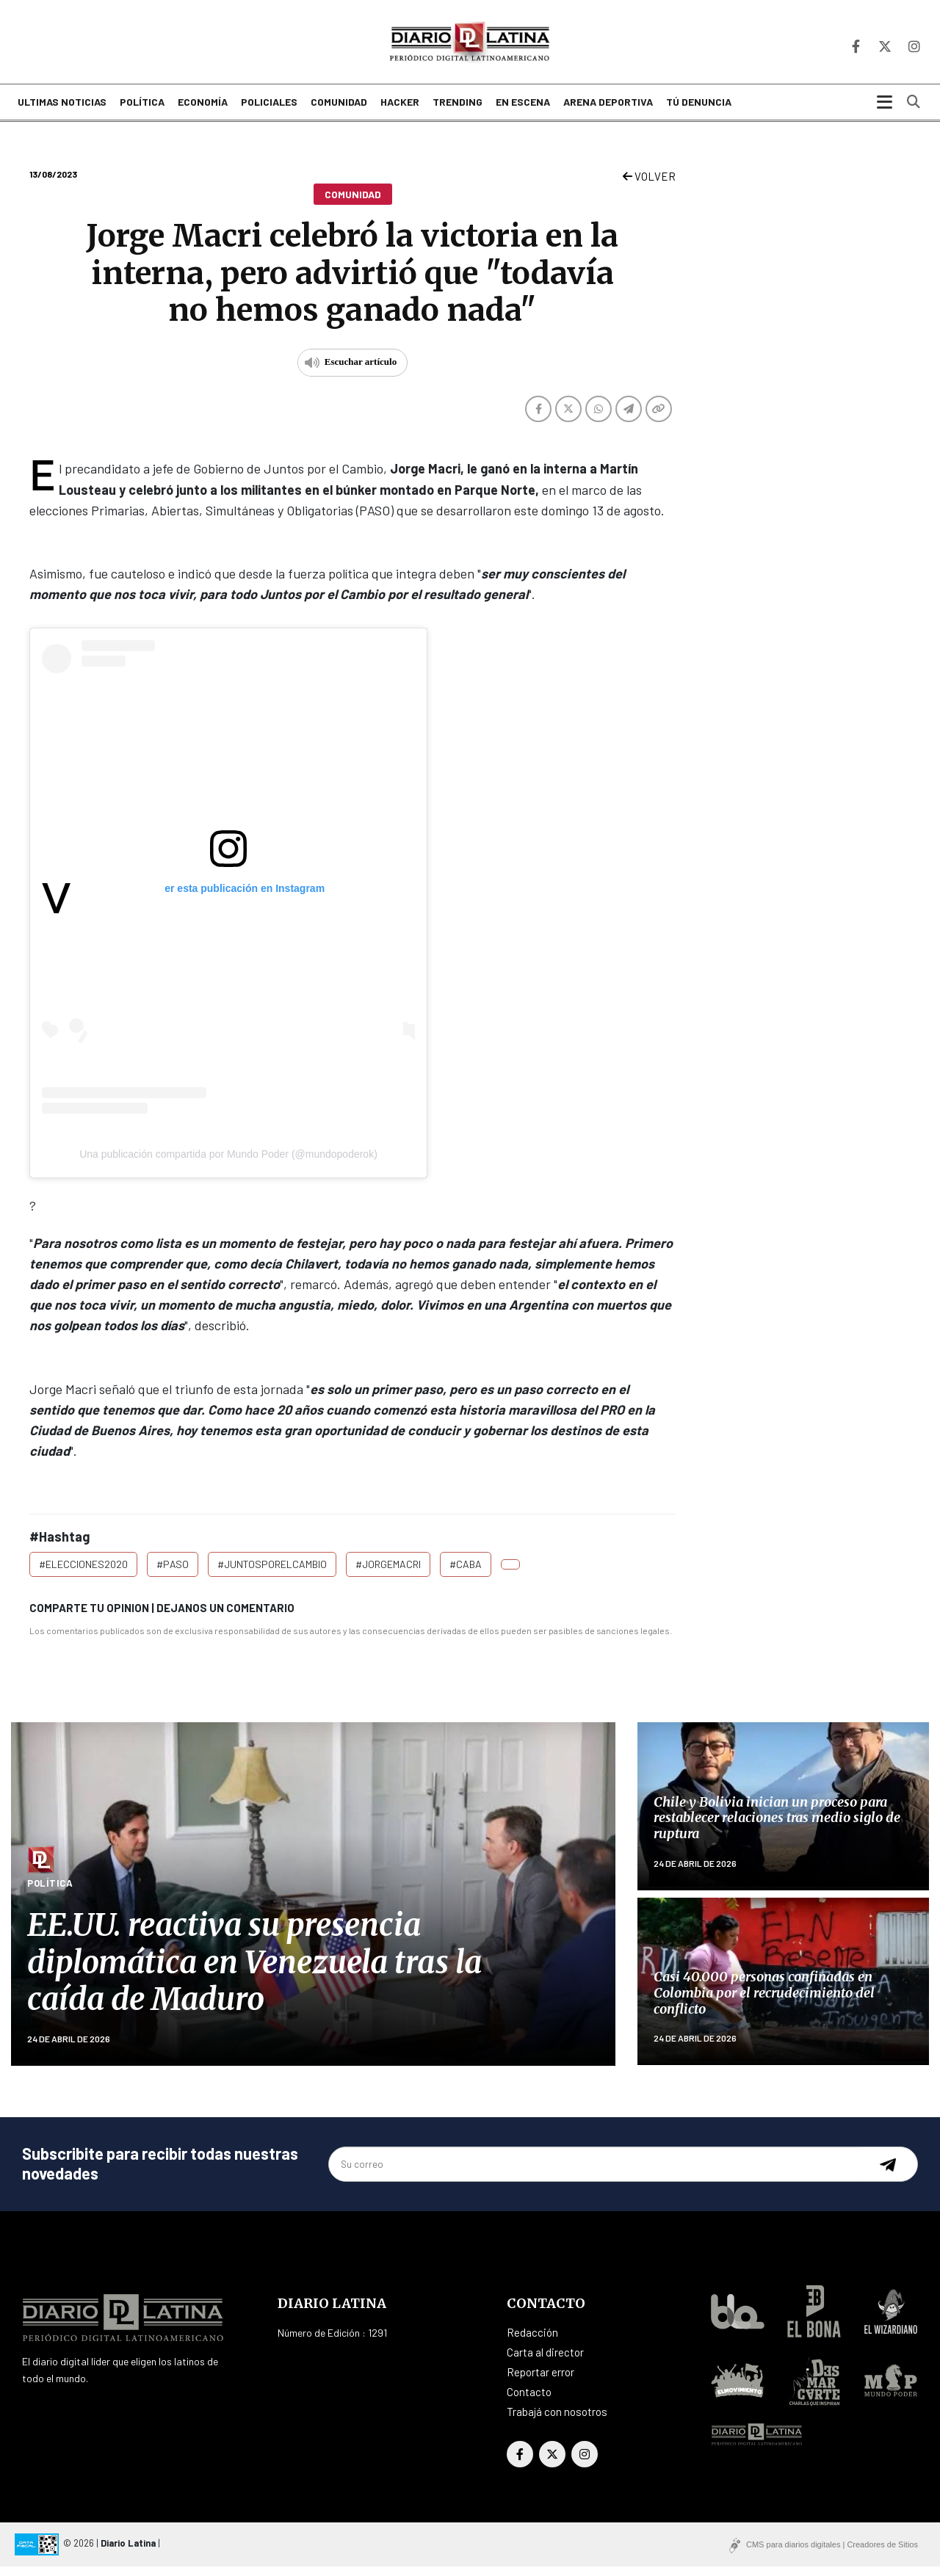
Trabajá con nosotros (557, 2421)
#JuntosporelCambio (272, 1573)
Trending (457, 112)
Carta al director (545, 2361)
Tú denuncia (698, 112)
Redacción (532, 2341)
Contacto (529, 2401)
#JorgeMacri (388, 1573)
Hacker (399, 112)
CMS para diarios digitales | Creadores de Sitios (832, 2554)
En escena (523, 112)
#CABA (465, 1573)
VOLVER (649, 185)
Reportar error (540, 2381)
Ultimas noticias (62, 112)
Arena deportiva (608, 112)
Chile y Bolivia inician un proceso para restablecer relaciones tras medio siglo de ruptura (777, 1827)
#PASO (172, 1573)
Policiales (269, 112)
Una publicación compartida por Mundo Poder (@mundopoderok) (228, 1163)
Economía (203, 112)
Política (142, 112)
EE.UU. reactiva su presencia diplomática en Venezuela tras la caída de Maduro (254, 1971)
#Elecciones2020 (83, 1573)
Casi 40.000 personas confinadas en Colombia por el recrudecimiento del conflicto (764, 2002)
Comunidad (339, 112)
